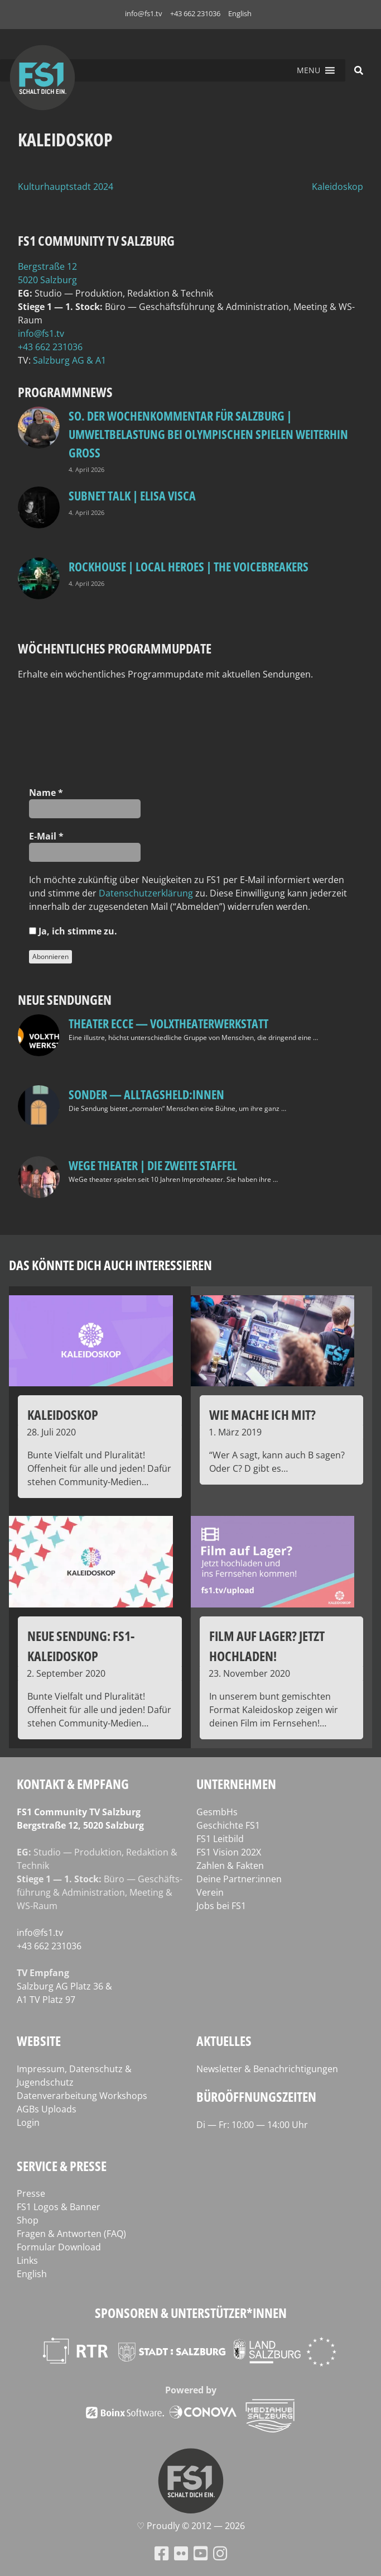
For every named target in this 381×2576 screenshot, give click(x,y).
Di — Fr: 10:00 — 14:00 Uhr (252, 2125)
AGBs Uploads (46, 2109)
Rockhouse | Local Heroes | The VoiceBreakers (188, 566)
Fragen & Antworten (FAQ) (71, 2233)
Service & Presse (62, 2166)
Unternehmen (236, 1783)
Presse (31, 2193)
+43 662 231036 (195, 13)
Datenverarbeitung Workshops (82, 2096)
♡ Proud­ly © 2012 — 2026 (191, 2526)
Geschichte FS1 (228, 1825)
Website (39, 2040)
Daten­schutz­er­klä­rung (146, 893)
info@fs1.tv (143, 13)
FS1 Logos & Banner (58, 2207)
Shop (27, 2220)
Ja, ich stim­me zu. (73, 931)
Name (46, 792)
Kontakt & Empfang (73, 1783)
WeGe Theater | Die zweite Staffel (153, 1165)
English (240, 13)
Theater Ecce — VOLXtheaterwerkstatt (168, 1023)
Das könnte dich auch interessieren (110, 1265)
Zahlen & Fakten (230, 1865)
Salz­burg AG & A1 (69, 360)
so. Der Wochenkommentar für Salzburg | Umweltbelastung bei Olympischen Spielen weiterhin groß (208, 434)
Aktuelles (224, 2040)
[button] (308, 70)
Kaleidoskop (337, 186)
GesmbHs (217, 1812)
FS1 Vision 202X (228, 1852)
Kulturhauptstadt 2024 (65, 186)
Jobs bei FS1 (221, 1906)
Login (28, 2122)
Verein (210, 1892)
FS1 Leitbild (220, 1839)
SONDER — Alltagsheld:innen (146, 1094)
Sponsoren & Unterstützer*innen (191, 2312)
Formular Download (59, 2247)
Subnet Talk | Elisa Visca (132, 495)
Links (27, 2260)
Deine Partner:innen (239, 1879)
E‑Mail (46, 836)
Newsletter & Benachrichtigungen (267, 2069)
